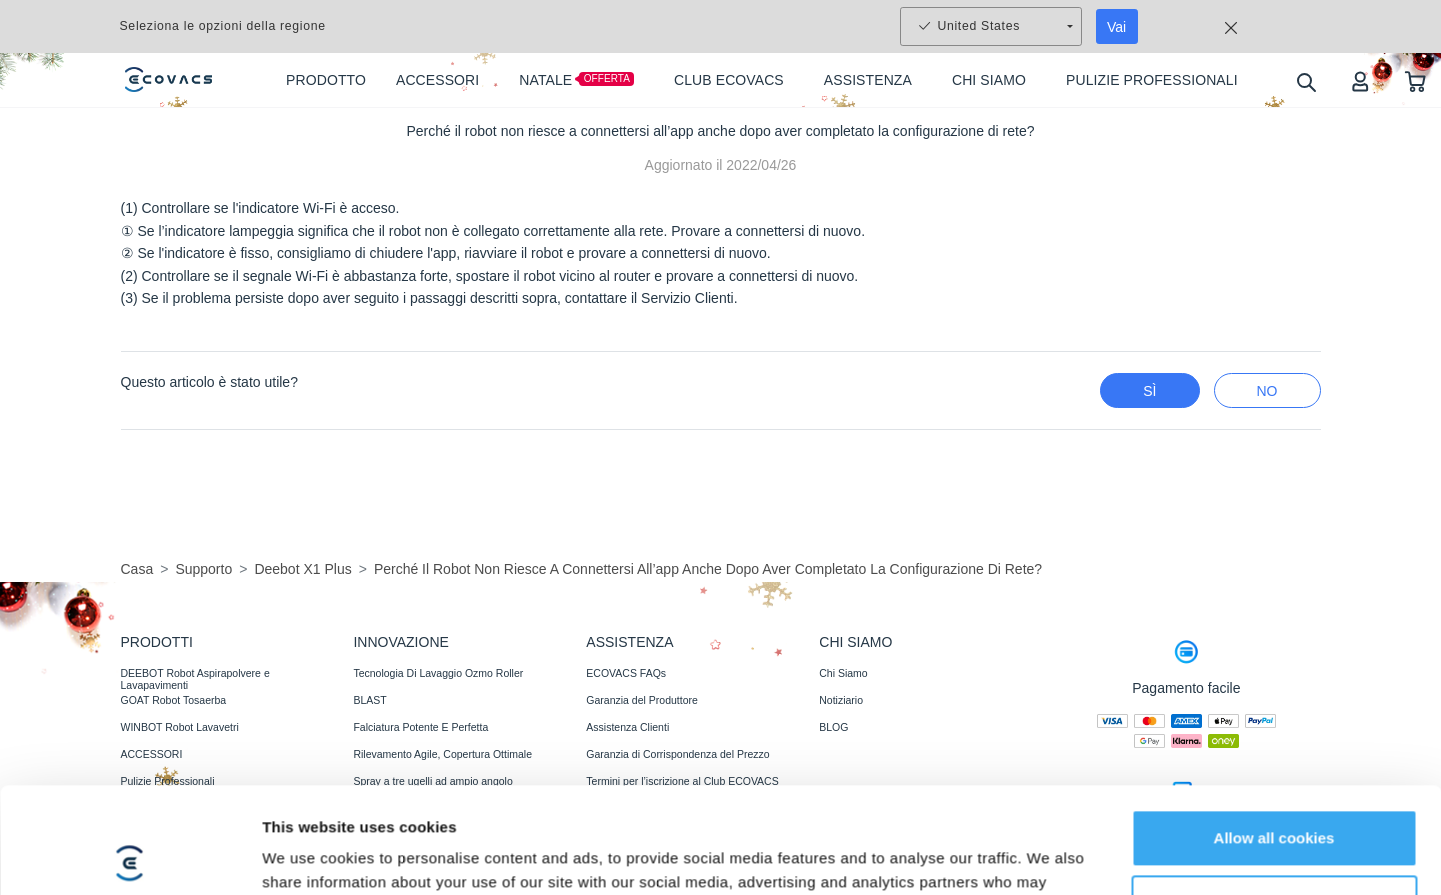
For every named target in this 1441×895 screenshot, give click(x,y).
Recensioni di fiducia (634, 863)
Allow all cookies (1274, 700)
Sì (1149, 391)
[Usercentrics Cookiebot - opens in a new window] (129, 824)
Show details (308, 823)
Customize (1275, 765)
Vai (1116, 27)
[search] (1305, 81)
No (1267, 391)
